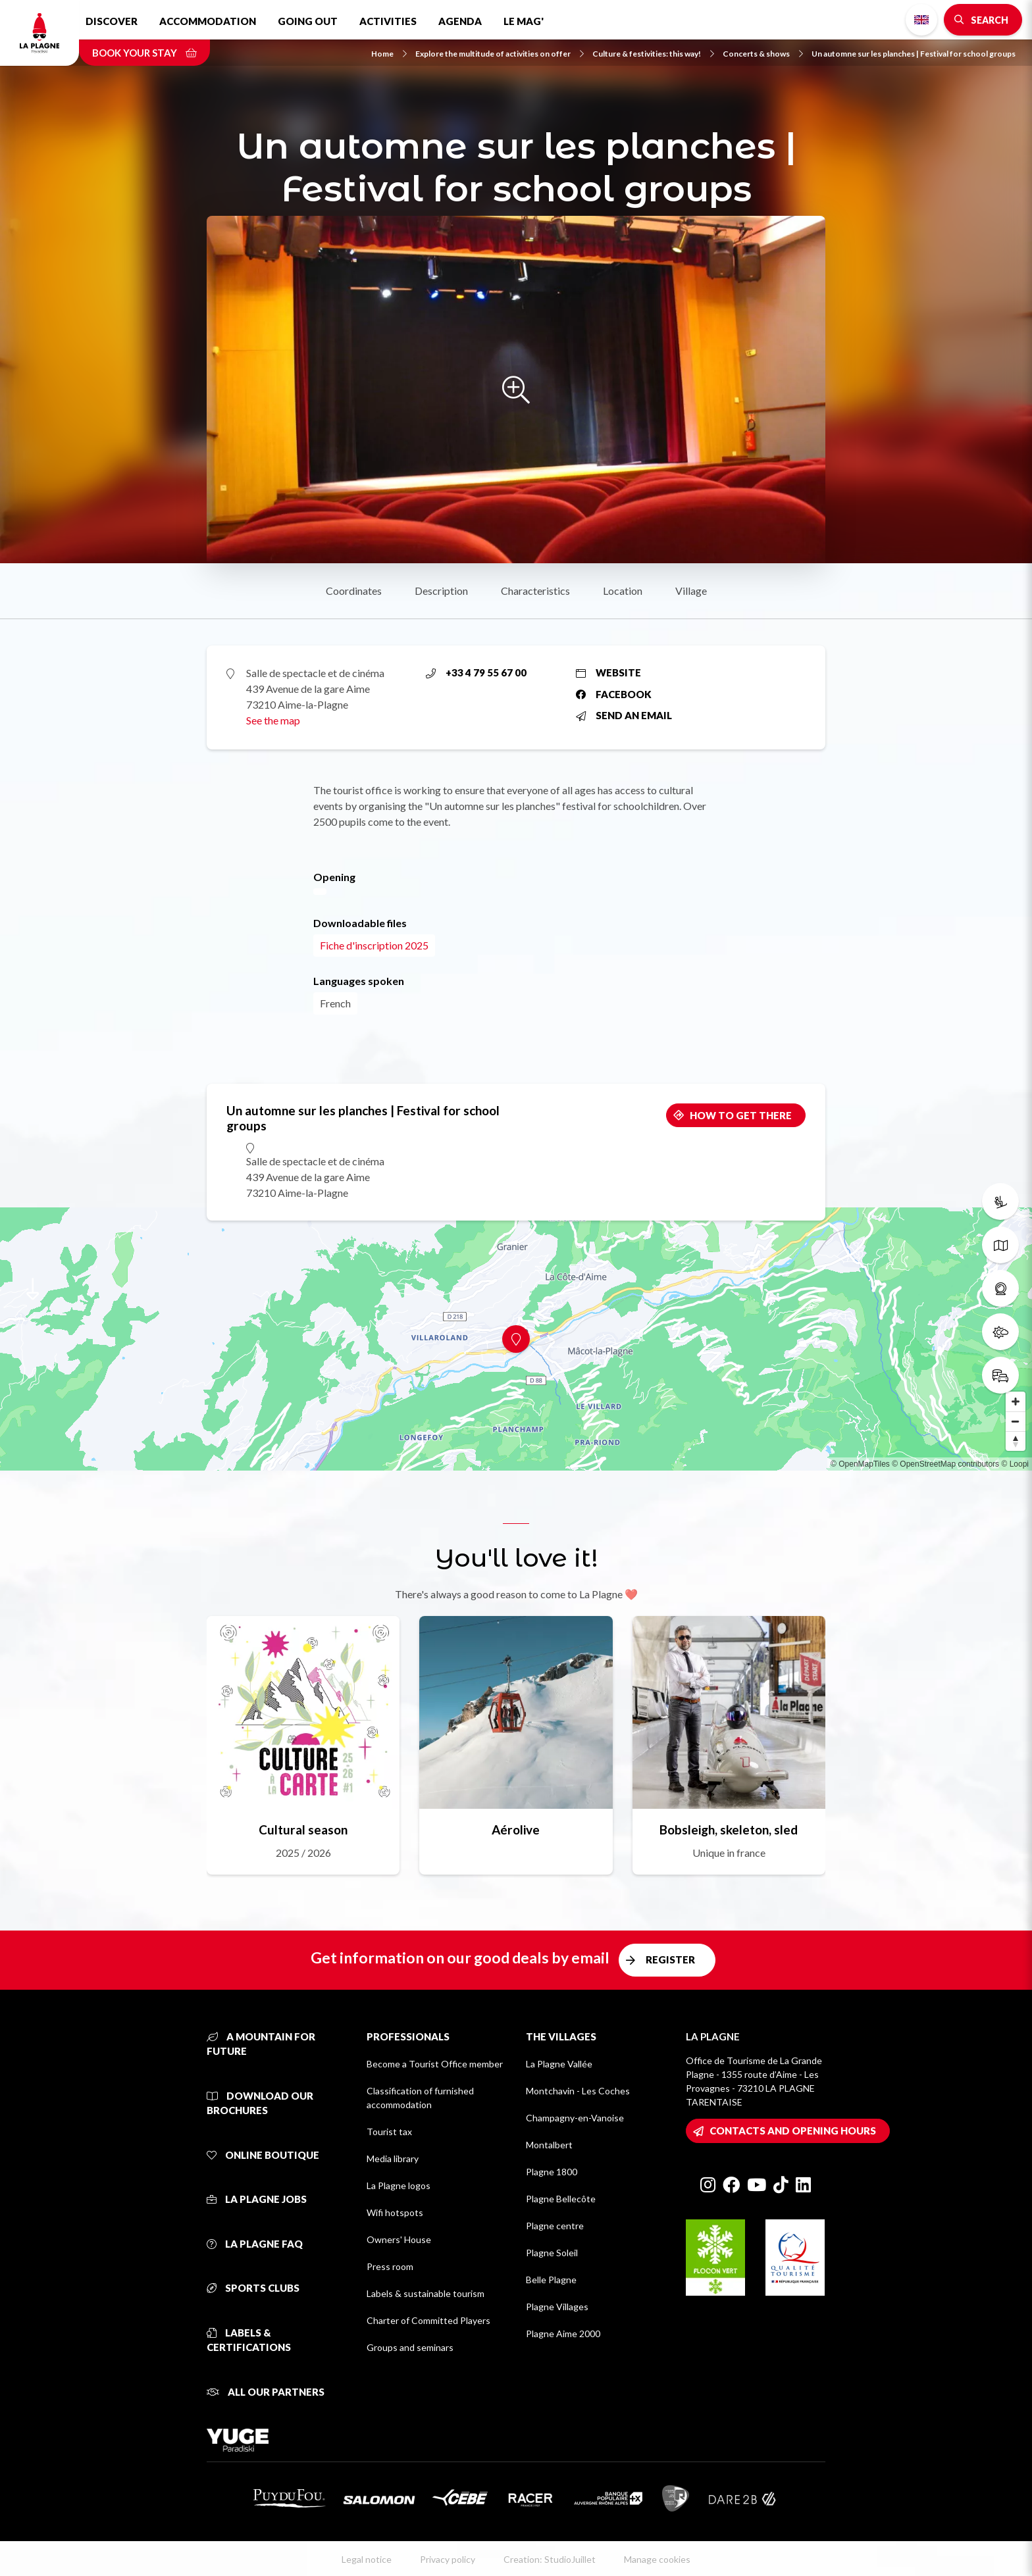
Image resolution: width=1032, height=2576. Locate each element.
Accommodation (207, 21)
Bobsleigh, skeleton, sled (728, 1829)
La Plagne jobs (257, 2199)
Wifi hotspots (395, 2212)
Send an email (624, 715)
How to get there (741, 1115)
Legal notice (367, 2559)
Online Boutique (263, 2155)
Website (608, 672)
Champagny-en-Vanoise (575, 2117)
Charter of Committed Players (428, 2320)
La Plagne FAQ (255, 2244)
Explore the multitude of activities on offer (499, 54)
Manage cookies (657, 2559)
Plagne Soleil (552, 2252)
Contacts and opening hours (793, 2130)
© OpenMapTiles (860, 1464)
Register (670, 1959)
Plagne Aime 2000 (563, 2333)
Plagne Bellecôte (561, 2198)
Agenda (460, 21)
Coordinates (354, 590)
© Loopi (1015, 1464)
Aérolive (516, 1829)
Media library (393, 2158)
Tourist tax (389, 2131)
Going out (308, 21)
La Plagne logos (398, 2185)
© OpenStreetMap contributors (945, 1464)
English (921, 19)
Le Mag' (523, 21)
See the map (273, 720)
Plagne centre (555, 2225)
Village (691, 590)
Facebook (614, 694)
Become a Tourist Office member (435, 2063)
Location (622, 590)
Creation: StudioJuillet (549, 2559)
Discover (112, 21)
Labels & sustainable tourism (425, 2293)
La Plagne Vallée (559, 2063)
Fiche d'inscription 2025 (374, 945)
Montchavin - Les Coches (578, 2090)
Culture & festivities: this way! (653, 54)
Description (441, 590)
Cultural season (303, 1829)
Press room (390, 2266)
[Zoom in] (1015, 1401)
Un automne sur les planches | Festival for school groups (914, 54)
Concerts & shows (763, 54)
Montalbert (549, 2144)
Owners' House (399, 2239)
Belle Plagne (551, 2279)
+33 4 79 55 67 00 (476, 672)
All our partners (265, 2392)
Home (389, 54)
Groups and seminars (410, 2347)
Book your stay (144, 53)
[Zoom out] (1015, 1421)
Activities (388, 21)
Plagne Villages (557, 2306)
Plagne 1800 (551, 2171)
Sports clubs (253, 2288)
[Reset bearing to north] (1015, 1441)
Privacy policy (447, 2559)
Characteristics (535, 590)
